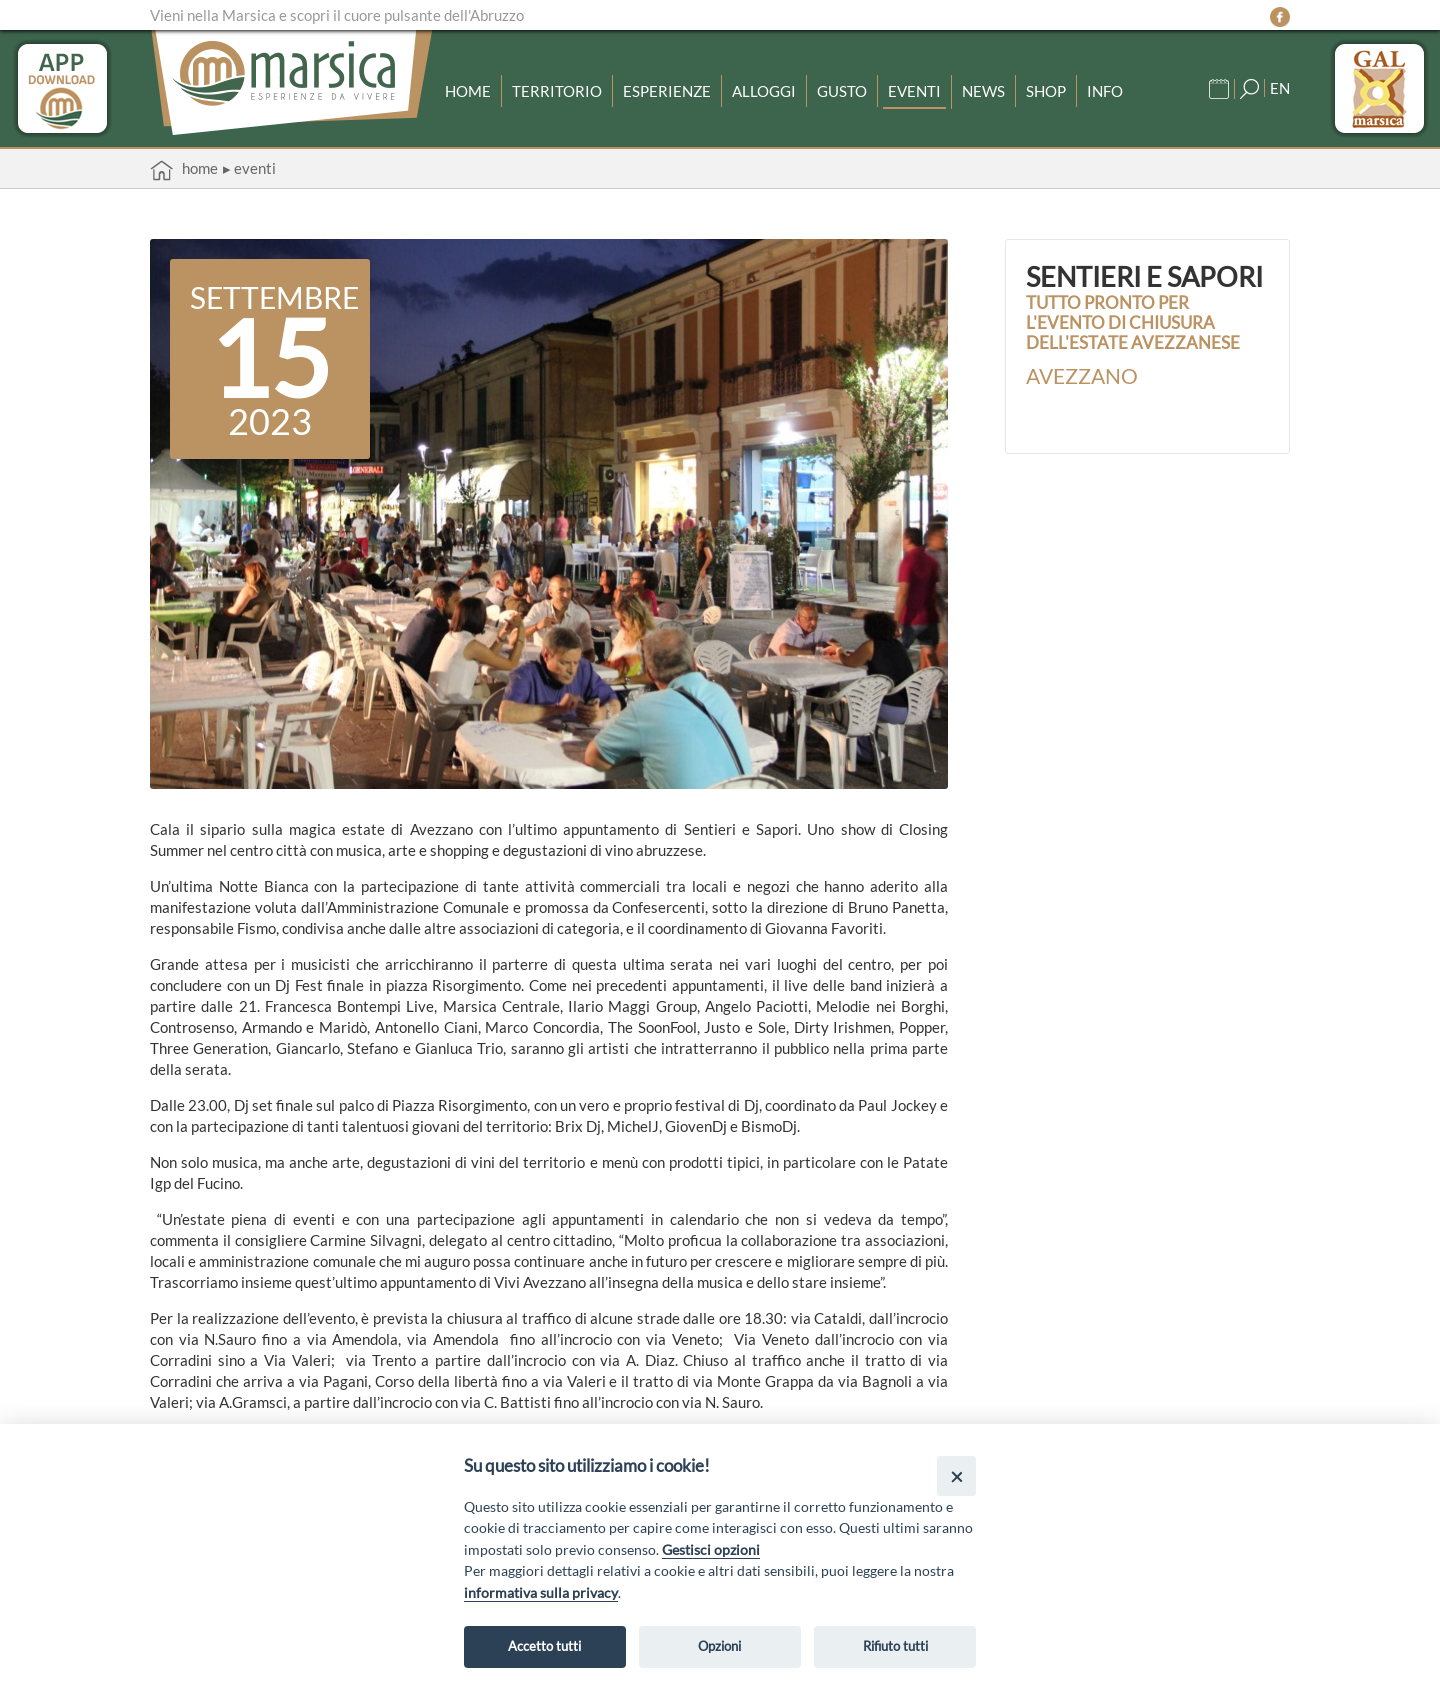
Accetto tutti (544, 1646)
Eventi (914, 91)
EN (1280, 88)
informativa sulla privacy (541, 1592)
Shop (1046, 91)
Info (1105, 91)
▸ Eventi (249, 168)
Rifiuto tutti (895, 1646)
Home (468, 91)
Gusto (842, 91)
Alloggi (764, 91)
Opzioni (719, 1646)
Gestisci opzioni (711, 1549)
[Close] (956, 1475)
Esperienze (667, 91)
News (983, 91)
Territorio (557, 91)
